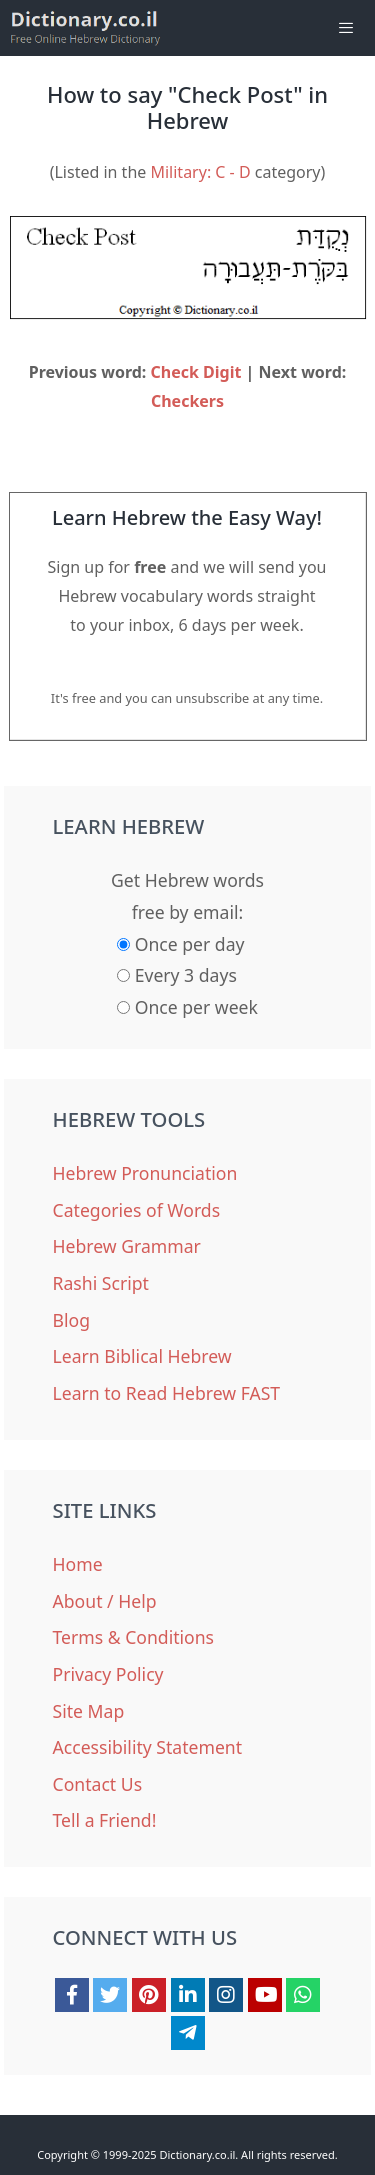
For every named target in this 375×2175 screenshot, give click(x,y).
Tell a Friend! (105, 1820)
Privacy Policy (108, 1674)
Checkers (187, 401)
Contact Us (98, 1784)
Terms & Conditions (133, 1637)
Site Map (89, 1711)
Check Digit (196, 372)
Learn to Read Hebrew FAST (167, 1393)
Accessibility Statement (148, 1747)
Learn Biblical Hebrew (142, 1356)
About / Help (105, 1601)
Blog (71, 1320)
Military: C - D (200, 172)
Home (78, 1564)
